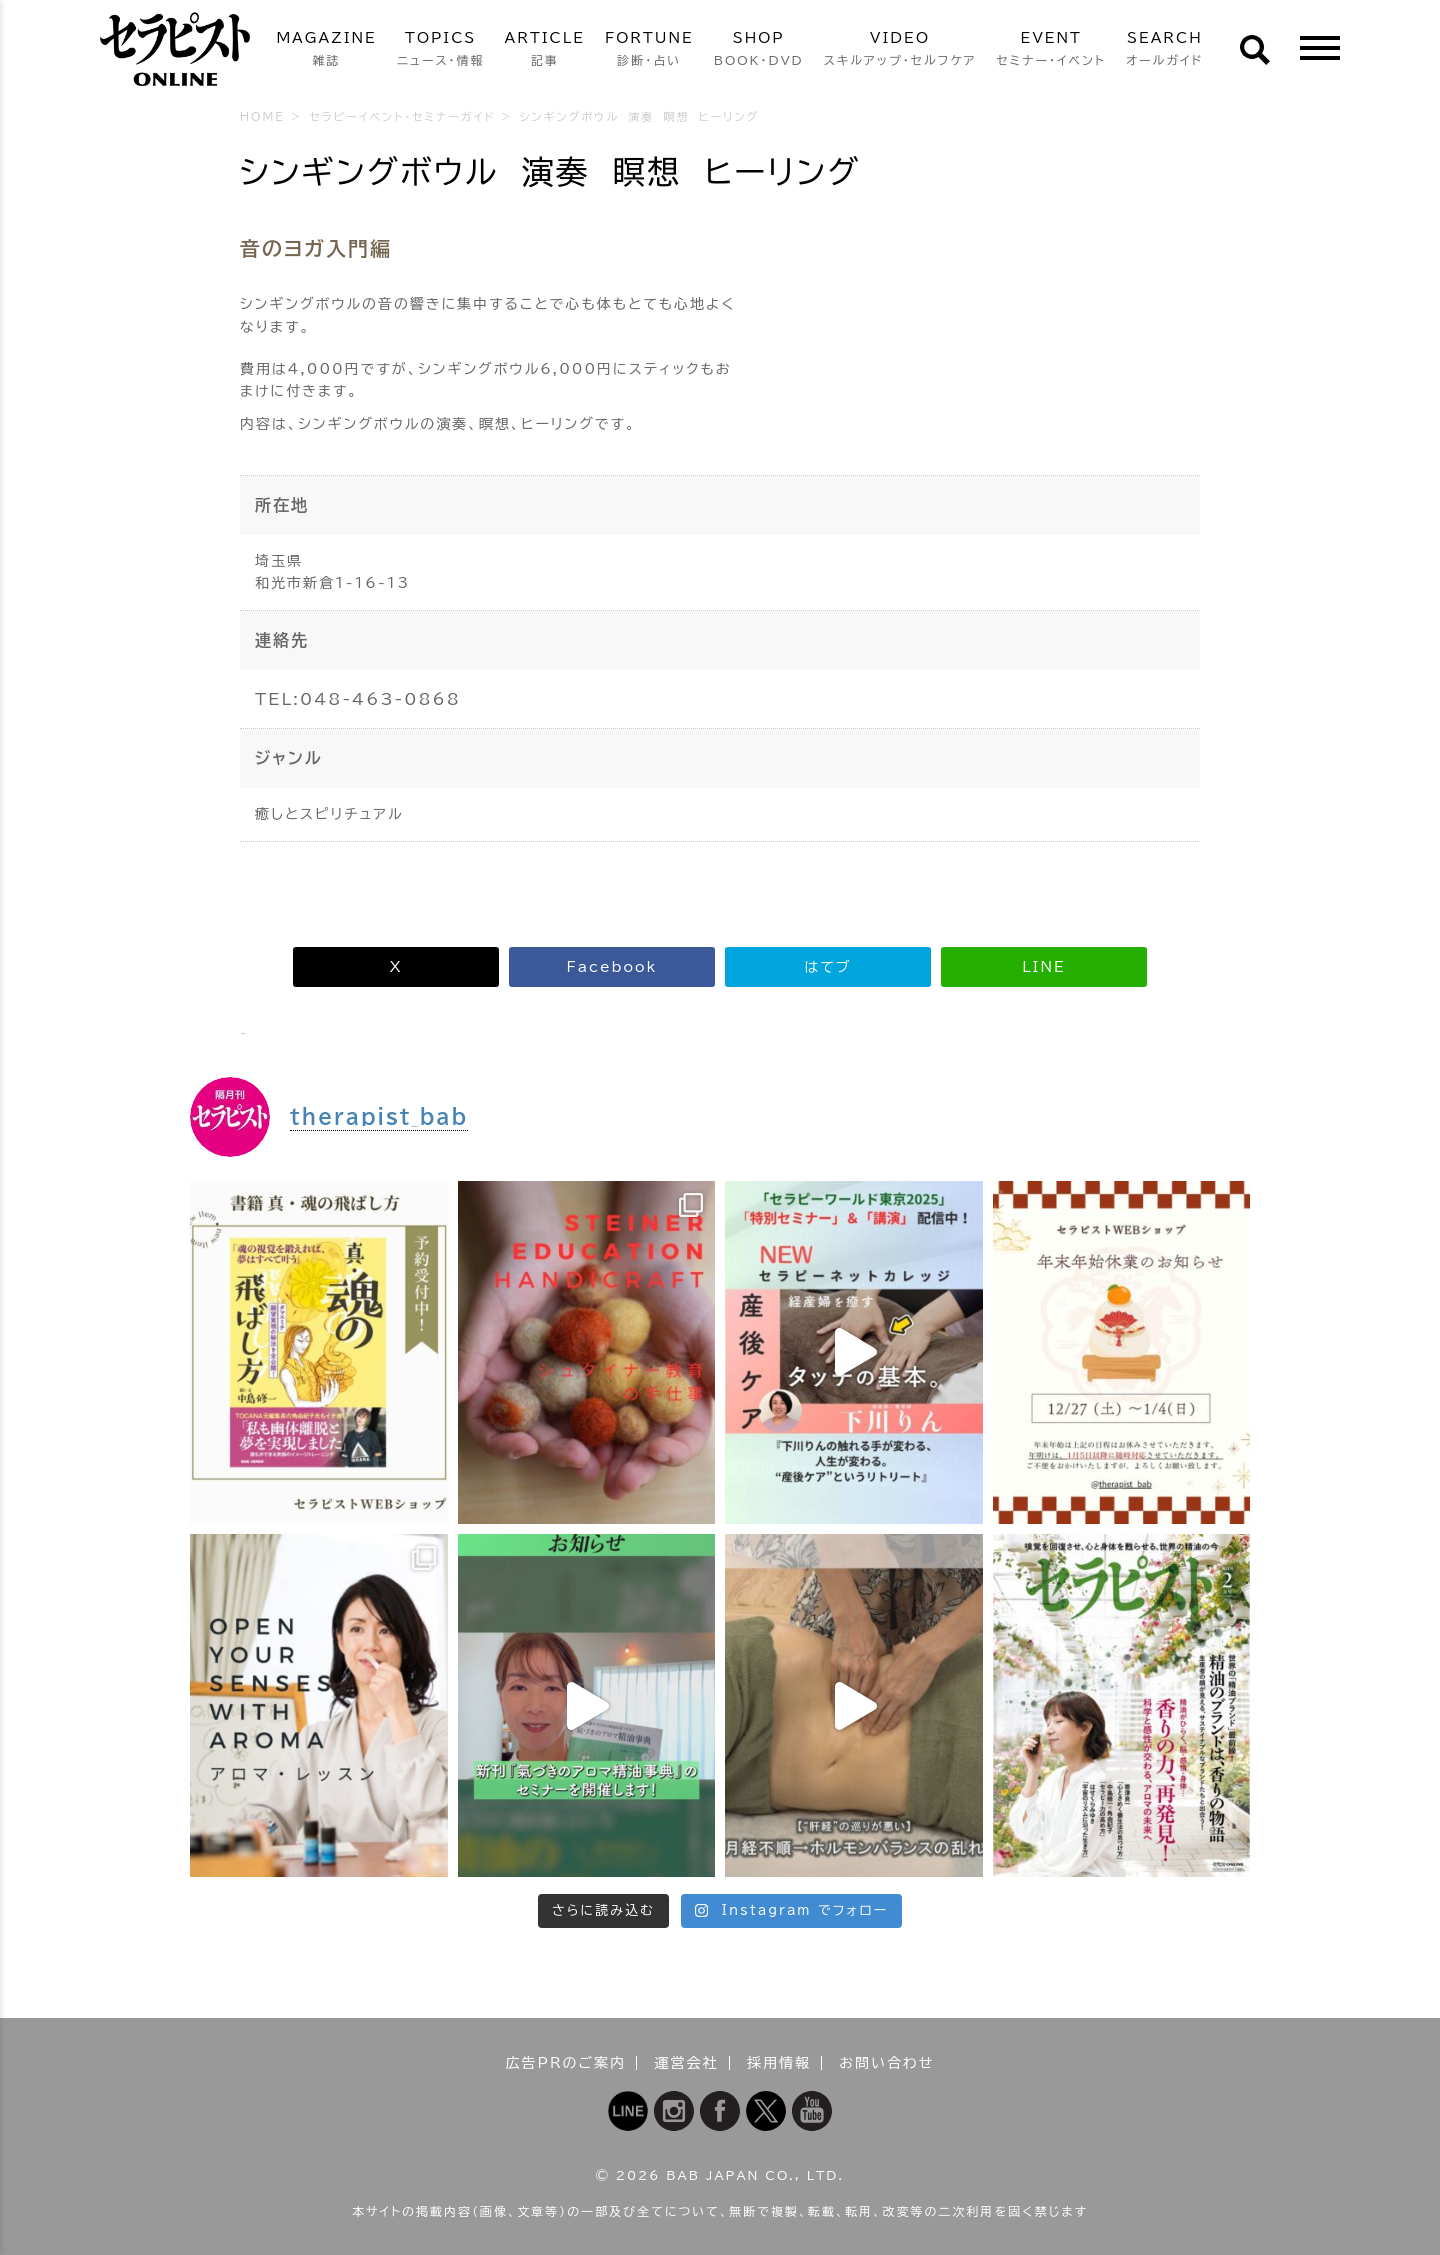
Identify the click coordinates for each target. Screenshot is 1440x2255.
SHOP (759, 50)
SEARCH (1165, 50)
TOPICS (441, 50)
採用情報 (779, 2063)
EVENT (1051, 50)
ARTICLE (545, 50)
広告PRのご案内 (566, 2063)
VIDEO (900, 50)
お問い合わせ (886, 2063)
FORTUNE (649, 50)
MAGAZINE (326, 50)
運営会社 (687, 2063)
